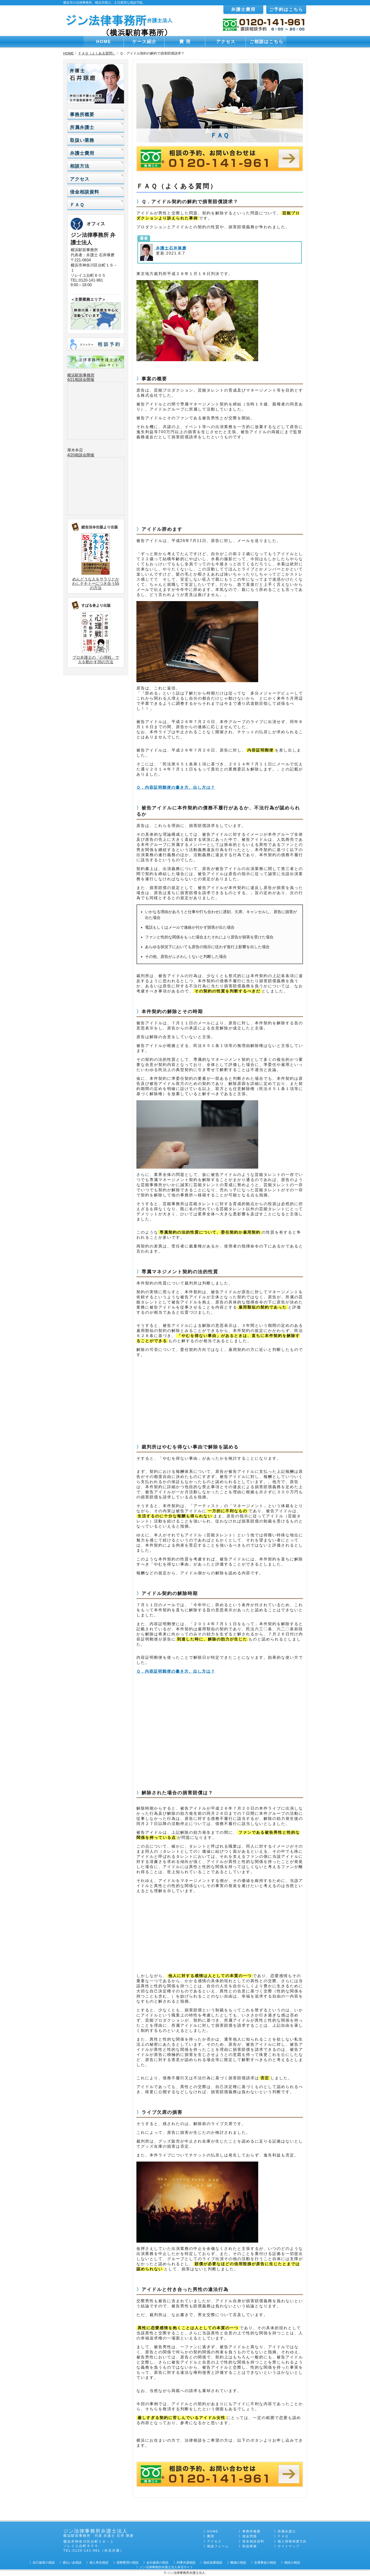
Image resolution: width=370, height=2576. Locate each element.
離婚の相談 (238, 2562)
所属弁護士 (82, 127)
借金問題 (249, 2536)
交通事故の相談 (265, 2562)
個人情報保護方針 (292, 2541)
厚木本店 (75, 450)
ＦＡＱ (77, 204)
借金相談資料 (84, 191)
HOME (103, 41)
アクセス (226, 41)
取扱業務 (249, 2546)
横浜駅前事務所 (81, 375)
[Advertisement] (219, 477)
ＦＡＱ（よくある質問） (96, 53)
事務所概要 (82, 114)
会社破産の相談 (157, 2562)
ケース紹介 (144, 41)
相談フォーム (218, 2546)
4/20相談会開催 (80, 455)
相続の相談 (292, 2562)
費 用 (185, 41)
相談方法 (79, 166)
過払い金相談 (72, 2562)
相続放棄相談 (212, 2562)
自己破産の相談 (44, 2562)
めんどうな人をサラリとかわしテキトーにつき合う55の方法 (95, 583)
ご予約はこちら (286, 9)
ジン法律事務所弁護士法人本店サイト (166, 2567)
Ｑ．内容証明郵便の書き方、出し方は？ (175, 787)
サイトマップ (289, 2546)
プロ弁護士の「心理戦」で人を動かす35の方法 (95, 659)
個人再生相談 (98, 2562)
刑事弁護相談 (186, 2562)
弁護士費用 (243, 9)
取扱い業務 (82, 140)
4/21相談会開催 (80, 379)
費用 (210, 2536)
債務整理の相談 (127, 2562)
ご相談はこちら (266, 41)
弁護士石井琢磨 (170, 248)
